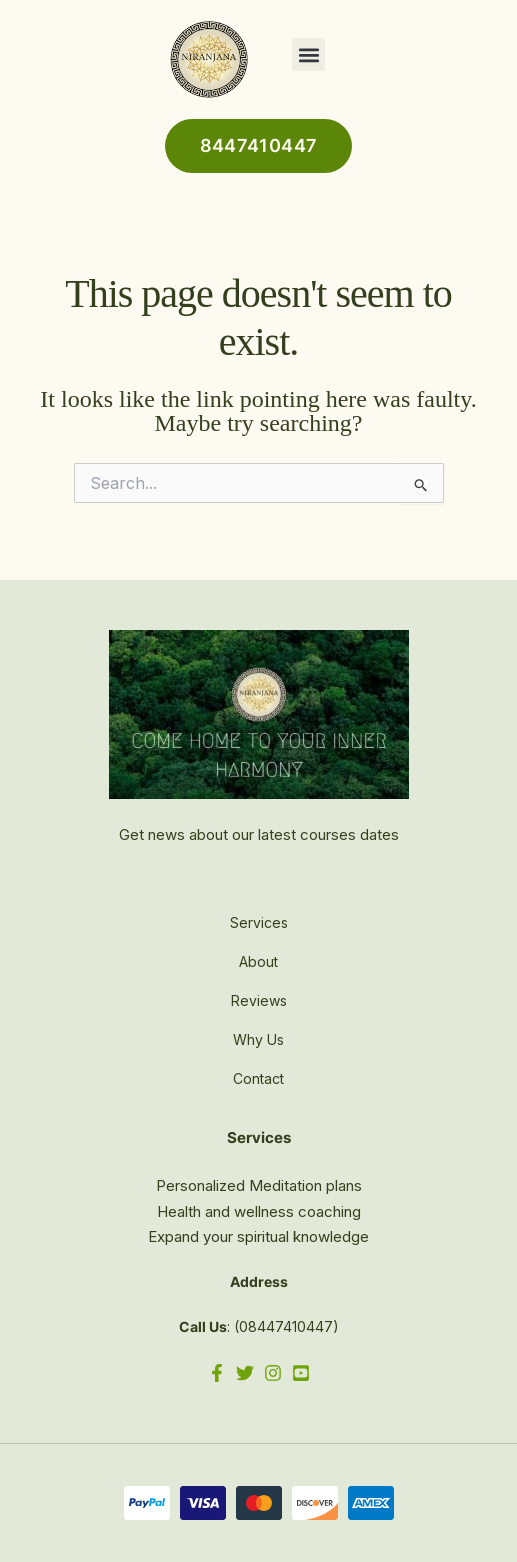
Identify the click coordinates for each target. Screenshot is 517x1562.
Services (259, 922)
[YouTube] (301, 1373)
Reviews (259, 1000)
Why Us (258, 1039)
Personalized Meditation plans (259, 1185)
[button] (308, 54)
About (258, 961)
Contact (258, 1078)
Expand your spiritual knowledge (258, 1236)
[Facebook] (217, 1373)
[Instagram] (273, 1373)
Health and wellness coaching (259, 1211)
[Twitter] (245, 1373)
